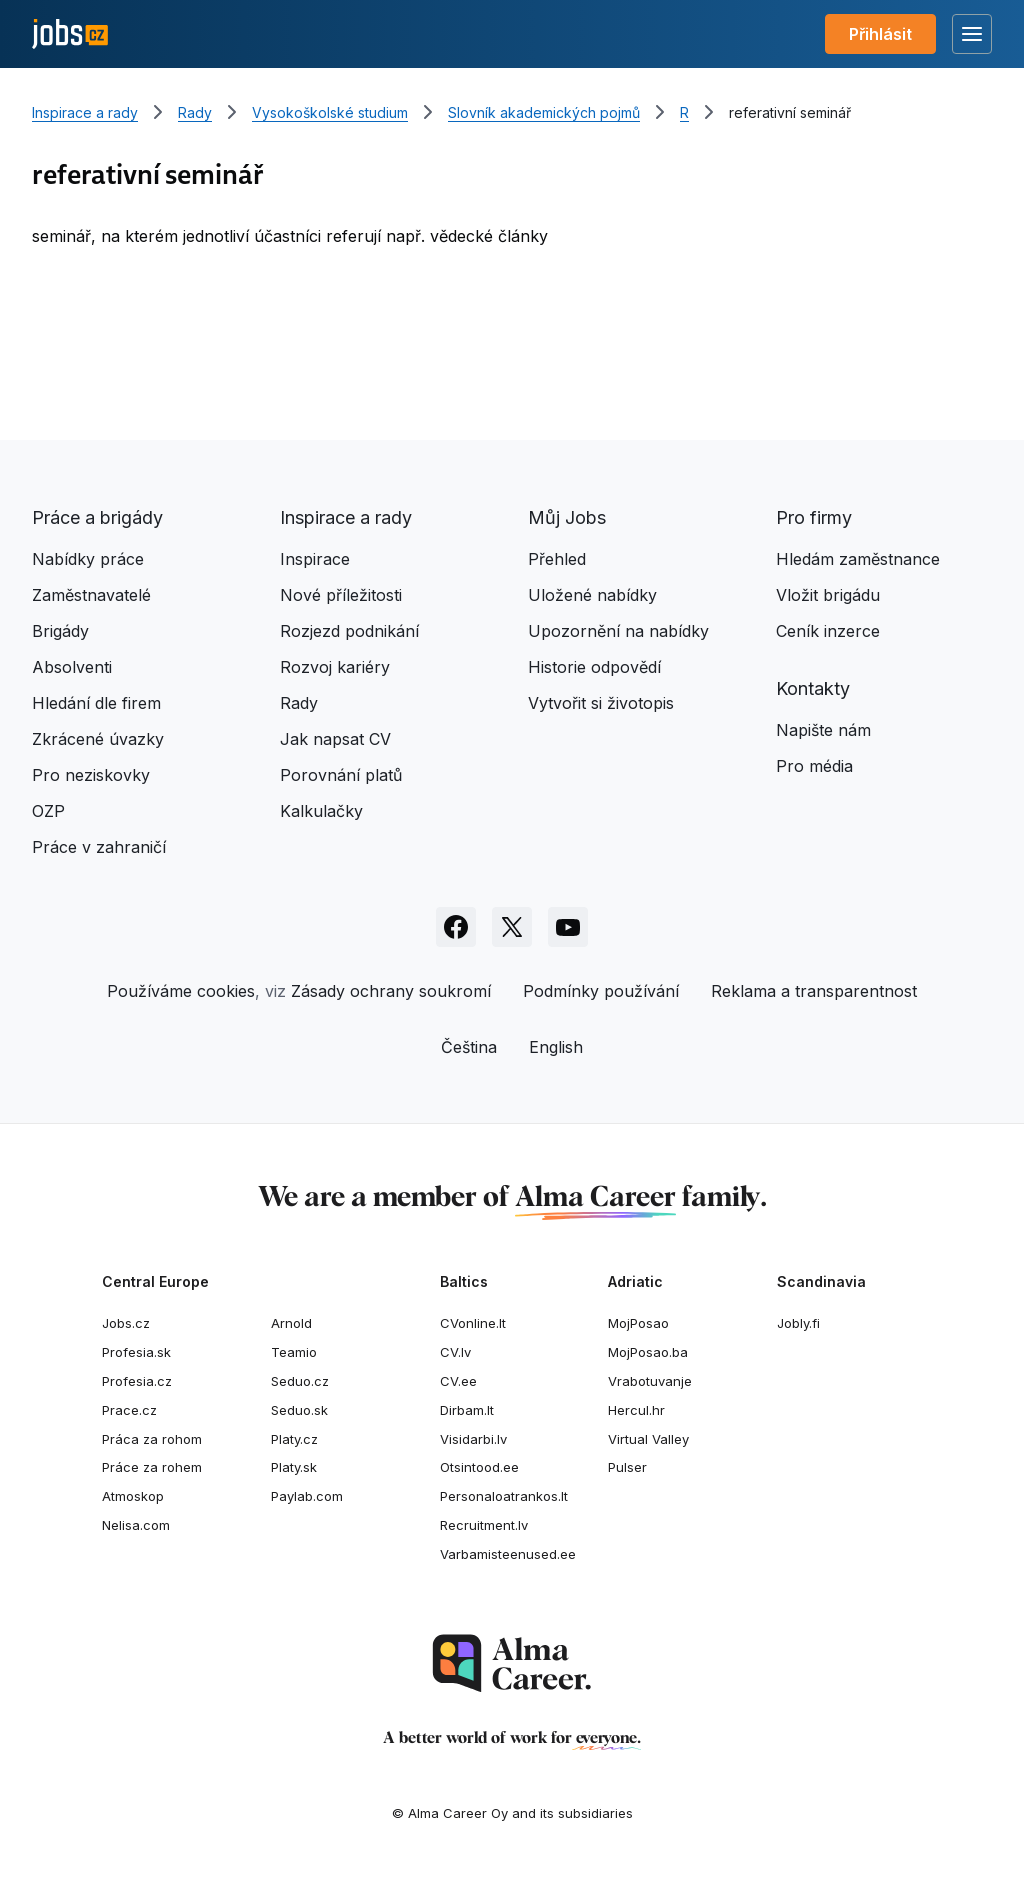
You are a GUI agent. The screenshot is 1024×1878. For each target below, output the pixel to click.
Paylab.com (307, 1496)
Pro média (814, 766)
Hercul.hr (636, 1410)
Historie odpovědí (594, 667)
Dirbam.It (467, 1410)
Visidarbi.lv (473, 1439)
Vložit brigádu (828, 595)
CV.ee (458, 1381)
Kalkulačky (321, 811)
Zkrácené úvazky (98, 739)
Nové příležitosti (341, 595)
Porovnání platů (341, 775)
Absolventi (72, 667)
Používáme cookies (181, 991)
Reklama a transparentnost (814, 991)
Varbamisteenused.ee (508, 1554)
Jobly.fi (798, 1323)
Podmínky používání (601, 991)
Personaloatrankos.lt (504, 1496)
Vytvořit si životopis (601, 703)
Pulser (627, 1467)
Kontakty (813, 688)
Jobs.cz (126, 1323)
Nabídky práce (88, 559)
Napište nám (823, 730)
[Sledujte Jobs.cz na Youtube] (568, 927)
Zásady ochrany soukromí (391, 991)
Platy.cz (294, 1439)
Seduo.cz (300, 1381)
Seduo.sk (299, 1410)
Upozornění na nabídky (618, 631)
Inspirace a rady (85, 112)
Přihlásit (880, 34)
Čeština (469, 1047)
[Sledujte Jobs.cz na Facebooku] (456, 927)
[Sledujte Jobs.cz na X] (512, 927)
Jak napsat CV (335, 739)
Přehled (557, 559)
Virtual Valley (648, 1439)
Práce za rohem (152, 1467)
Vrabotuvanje (650, 1381)
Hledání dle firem (96, 703)
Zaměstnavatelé (91, 595)
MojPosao (638, 1323)
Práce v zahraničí (99, 847)
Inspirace (315, 559)
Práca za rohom (152, 1439)
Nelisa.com (136, 1525)
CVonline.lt (473, 1323)
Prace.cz (129, 1410)
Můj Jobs (567, 517)
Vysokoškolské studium (330, 112)
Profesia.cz (137, 1381)
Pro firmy (814, 517)
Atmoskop (133, 1496)
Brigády (60, 631)
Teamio (294, 1352)
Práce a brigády (97, 517)
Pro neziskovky (91, 775)
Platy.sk (294, 1467)
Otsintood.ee (479, 1467)
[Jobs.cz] (70, 34)
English (556, 1047)
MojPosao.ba (648, 1352)
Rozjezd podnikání (349, 631)
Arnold (291, 1323)
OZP (48, 811)
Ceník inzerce (828, 631)
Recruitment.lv (484, 1525)
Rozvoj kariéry (335, 667)
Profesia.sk (136, 1352)
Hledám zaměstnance (858, 559)
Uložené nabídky (592, 595)
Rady (195, 112)
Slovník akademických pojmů (544, 112)
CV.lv (455, 1352)
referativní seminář (790, 112)
